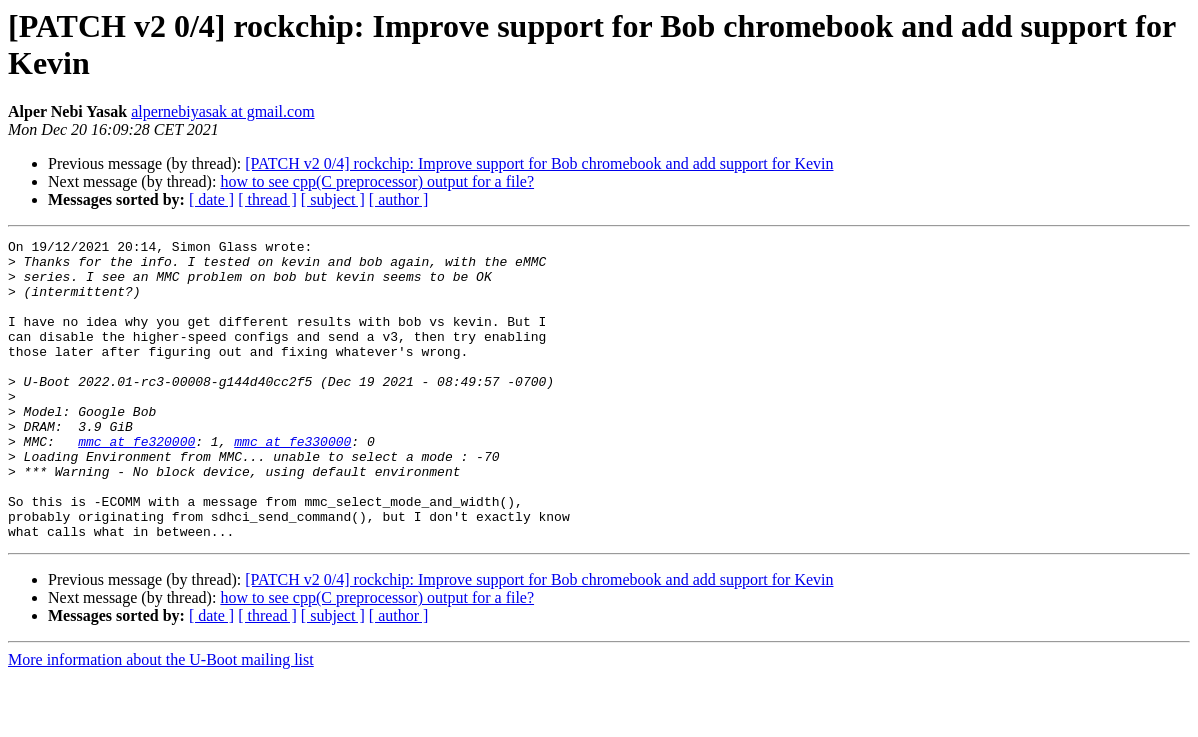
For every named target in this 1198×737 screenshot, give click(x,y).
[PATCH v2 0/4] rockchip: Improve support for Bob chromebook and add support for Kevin (539, 163)
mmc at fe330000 (292, 483)
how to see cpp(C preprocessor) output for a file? (377, 181)
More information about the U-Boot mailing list (161, 719)
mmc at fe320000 (136, 483)
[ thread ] (267, 199)
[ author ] (399, 199)
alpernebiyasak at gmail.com (222, 111)
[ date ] (211, 199)
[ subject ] (333, 199)
